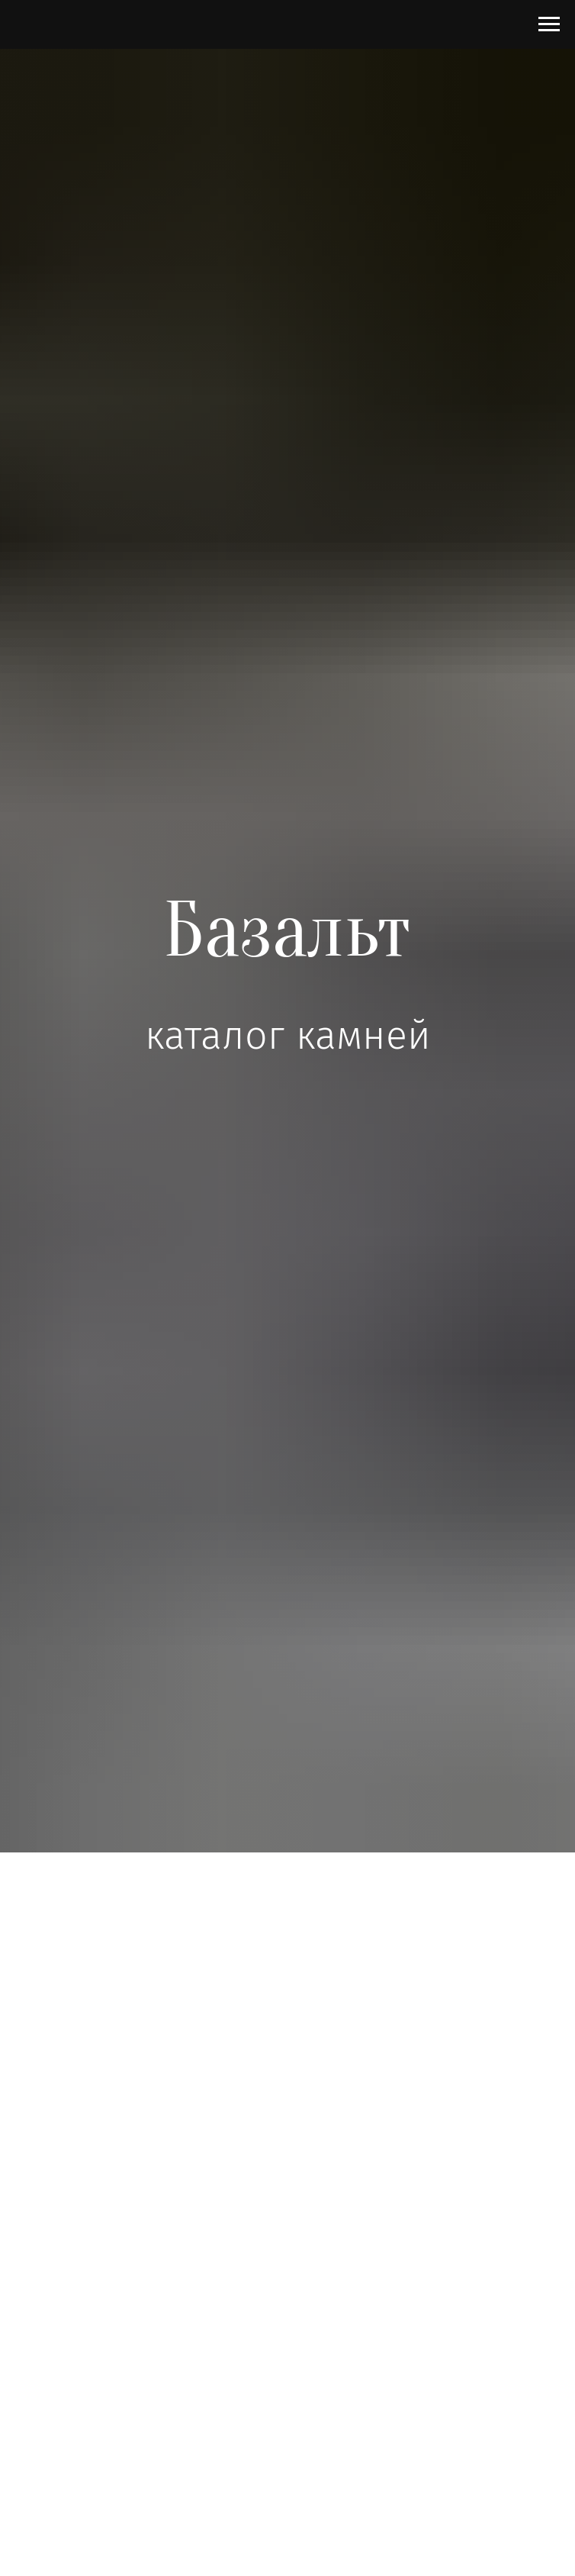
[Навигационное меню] (549, 24)
